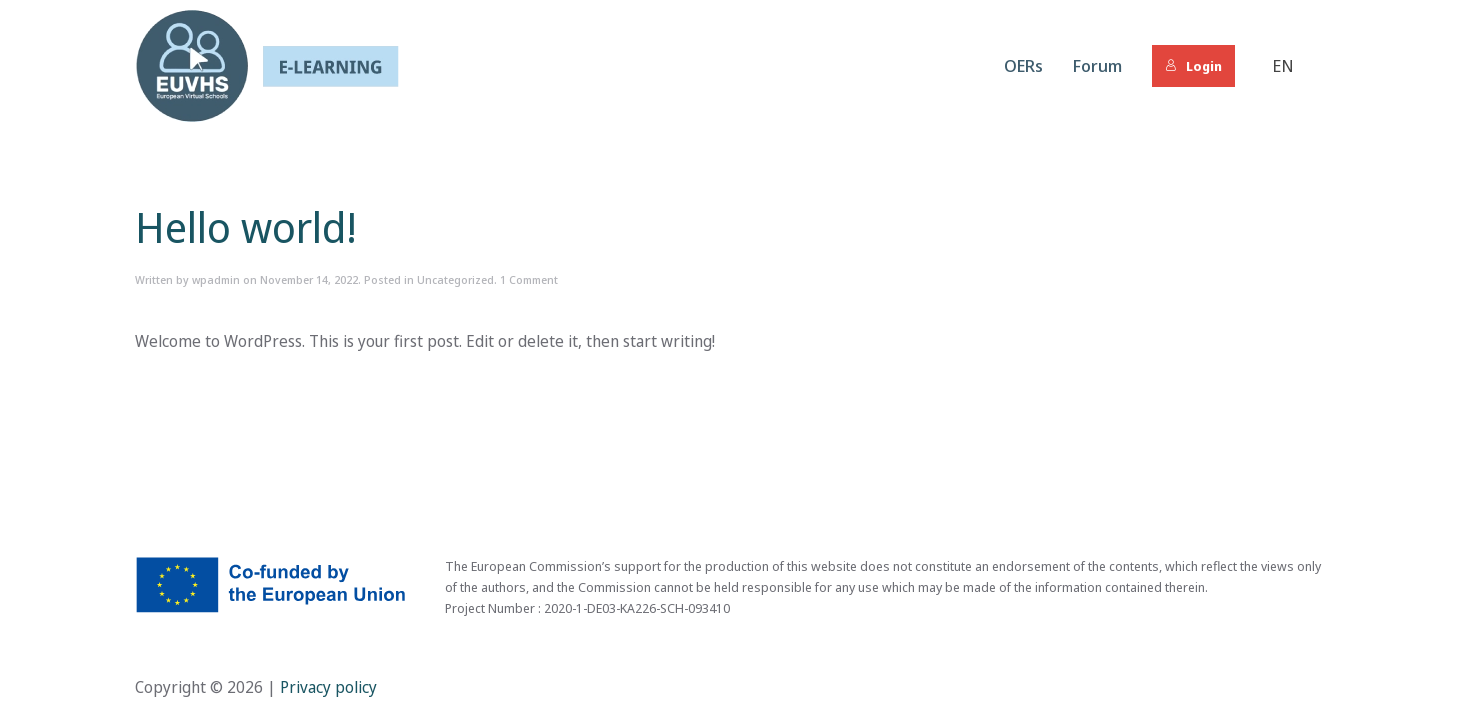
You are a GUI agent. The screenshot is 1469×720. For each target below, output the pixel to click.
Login (1193, 66)
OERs (1023, 65)
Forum (1097, 65)
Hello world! (246, 226)
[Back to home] (267, 66)
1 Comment (529, 279)
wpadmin (216, 279)
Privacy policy (326, 687)
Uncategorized (455, 279)
